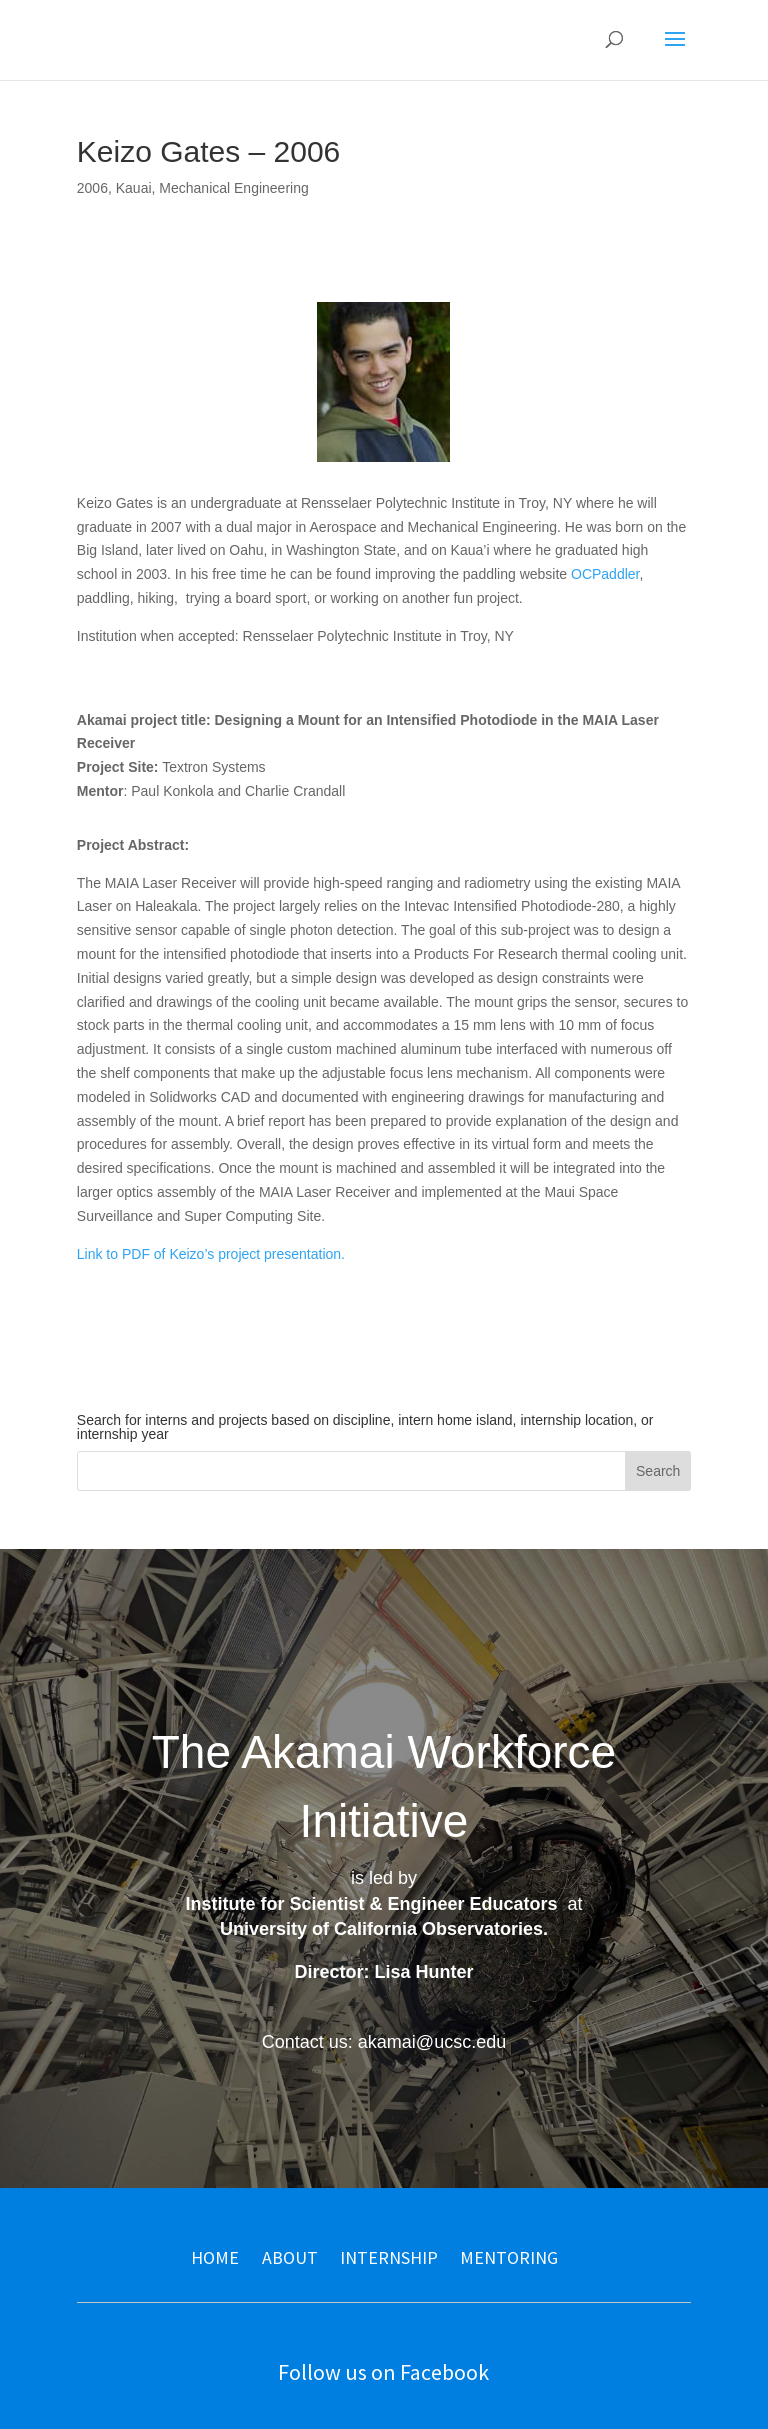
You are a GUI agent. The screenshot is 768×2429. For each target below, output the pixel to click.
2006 (92, 188)
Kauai (134, 188)
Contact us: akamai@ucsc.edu (384, 2042)
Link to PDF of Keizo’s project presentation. (211, 1254)
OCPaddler (605, 574)
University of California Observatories (381, 1929)
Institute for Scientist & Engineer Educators (371, 1904)
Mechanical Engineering (233, 188)
